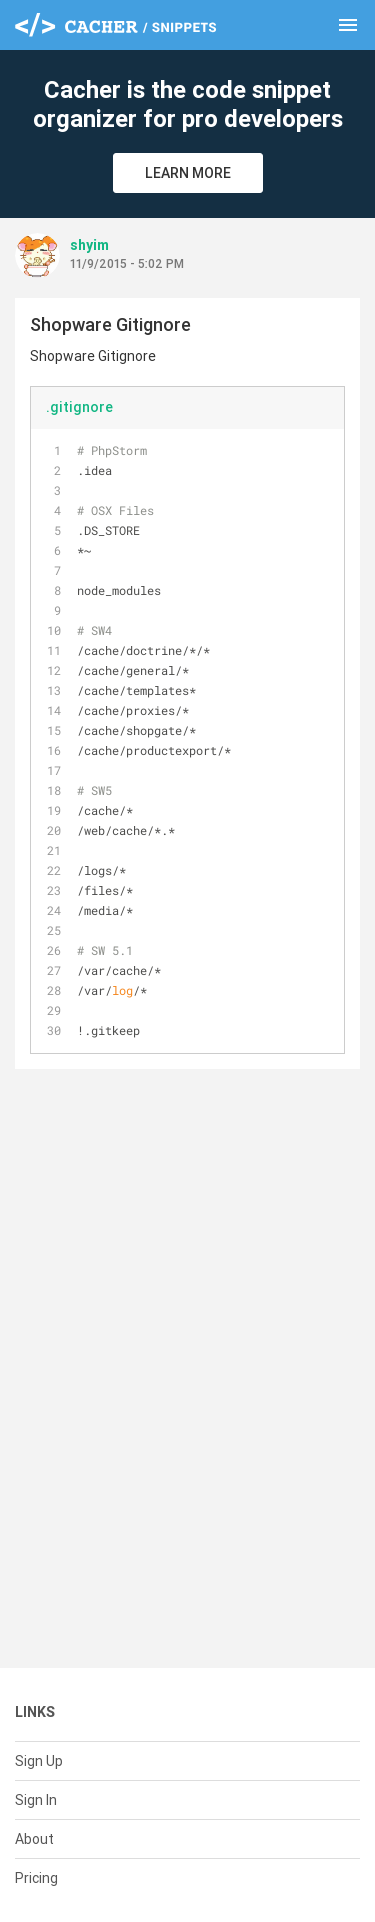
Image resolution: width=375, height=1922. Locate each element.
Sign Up (39, 1761)
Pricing (36, 1878)
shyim (89, 245)
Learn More (188, 173)
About (34, 1839)
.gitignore (79, 407)
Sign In (36, 1800)
